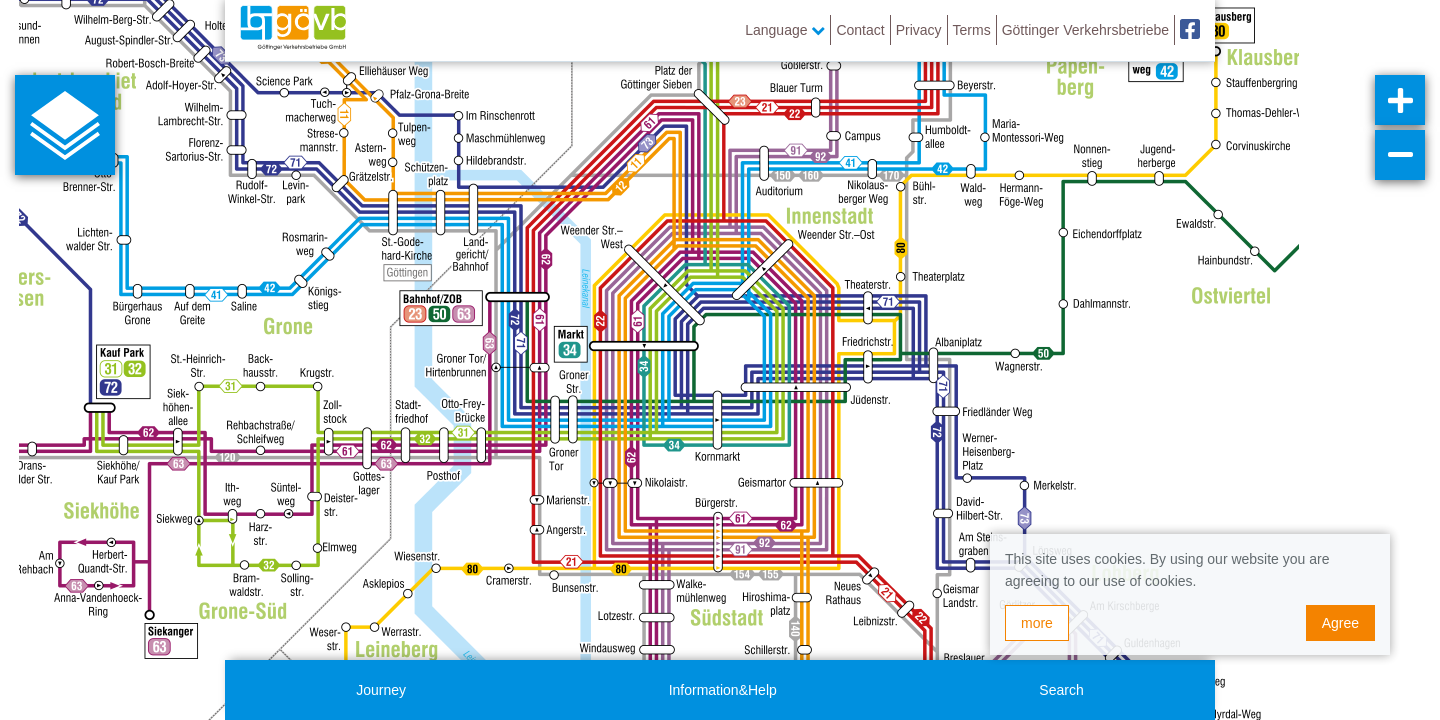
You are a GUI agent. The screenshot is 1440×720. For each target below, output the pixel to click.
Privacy (919, 30)
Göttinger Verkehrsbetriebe (1085, 30)
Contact (860, 30)
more (1037, 623)
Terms (972, 30)
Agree (1340, 623)
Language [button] (785, 30)
